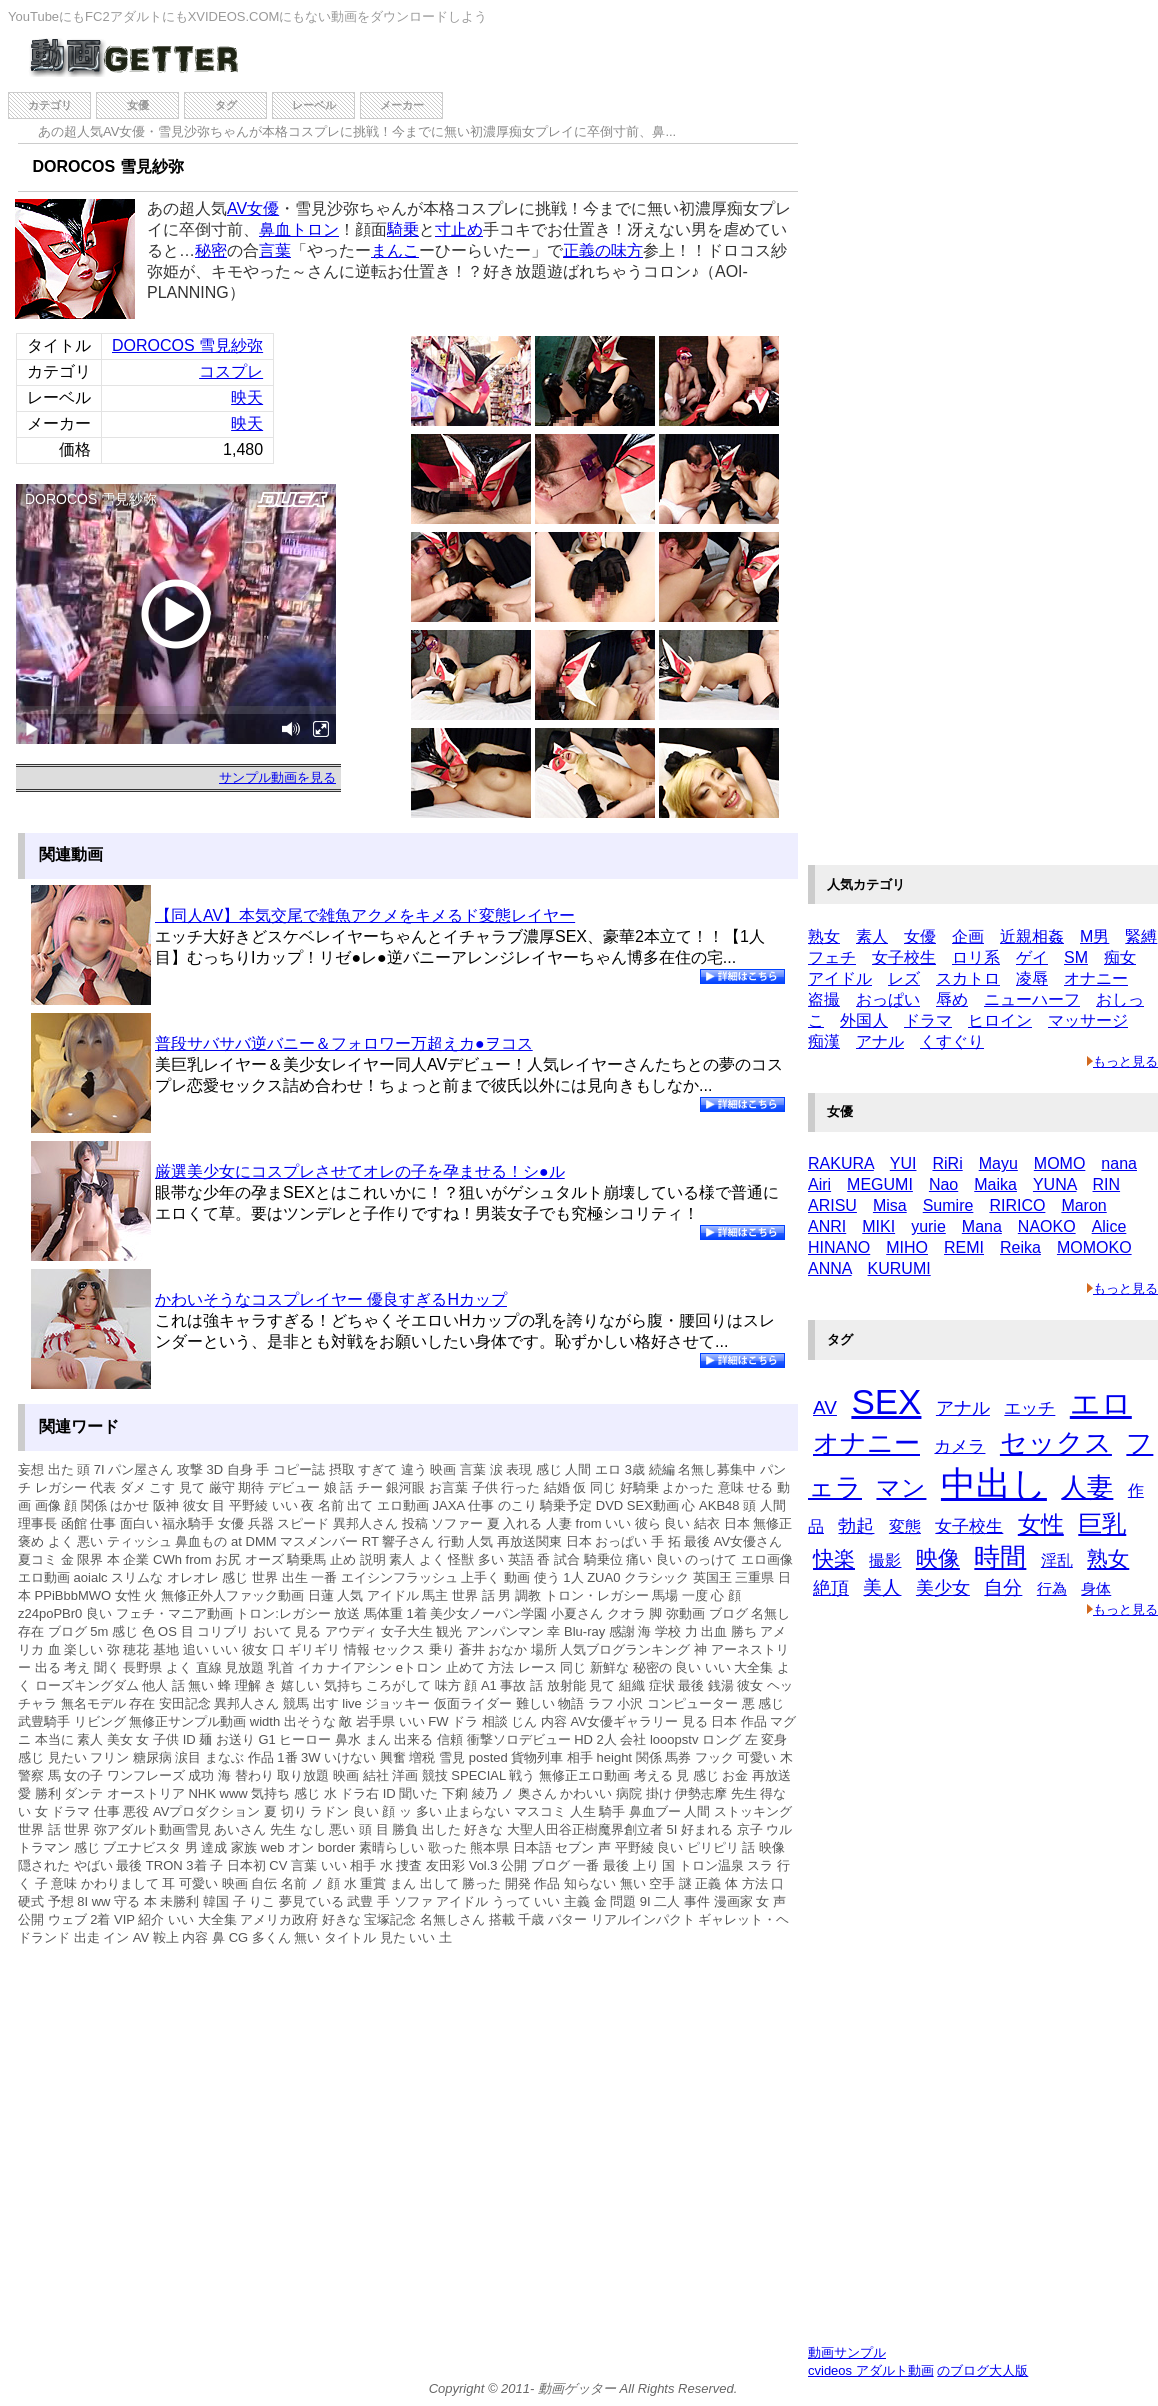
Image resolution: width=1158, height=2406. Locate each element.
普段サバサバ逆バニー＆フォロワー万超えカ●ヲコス (344, 1043)
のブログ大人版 (982, 2370)
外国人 (864, 1020)
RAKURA (841, 1163)
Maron (1083, 1205)
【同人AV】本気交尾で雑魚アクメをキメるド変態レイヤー (365, 915)
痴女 (1120, 957)
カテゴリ (50, 105)
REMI (964, 1247)
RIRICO (1017, 1205)
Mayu (998, 1163)
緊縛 (1141, 936)
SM (1076, 957)
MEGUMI (880, 1184)
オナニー (1096, 978)
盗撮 (824, 999)
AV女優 (253, 208)
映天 (247, 397)
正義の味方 (603, 250)
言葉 (275, 250)
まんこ (395, 250)
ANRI (827, 1226)
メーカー (402, 105)
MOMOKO (1094, 1247)
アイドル (840, 978)
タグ (226, 105)
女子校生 (904, 957)
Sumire (948, 1205)
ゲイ (1032, 957)
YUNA (1055, 1184)
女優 (138, 105)
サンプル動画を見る (277, 777)
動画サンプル (847, 2352)
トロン (315, 229)
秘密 (211, 250)
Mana (982, 1226)
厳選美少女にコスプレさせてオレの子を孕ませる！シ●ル (360, 1171)
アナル (880, 1041)
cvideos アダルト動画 (871, 2370)
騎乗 (403, 229)
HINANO (839, 1247)
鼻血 (275, 229)
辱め (952, 999)
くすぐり (952, 1041)
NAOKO (1047, 1226)
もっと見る (1122, 1061)
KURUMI (899, 1268)
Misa (890, 1205)
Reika (1020, 1247)
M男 (1094, 936)
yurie (928, 1226)
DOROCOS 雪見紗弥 (187, 345)
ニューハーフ (1032, 999)
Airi (819, 1184)
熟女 (824, 936)
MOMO (1060, 1163)
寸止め (459, 229)
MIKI (878, 1226)
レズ (904, 978)
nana (1119, 1163)
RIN (1107, 1184)
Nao (943, 1184)
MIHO (907, 1247)
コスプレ (231, 371)
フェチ (832, 957)
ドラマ (928, 1020)
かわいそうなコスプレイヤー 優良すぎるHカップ (331, 1299)
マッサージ (1088, 1020)
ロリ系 (976, 957)
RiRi (947, 1163)
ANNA (830, 1268)
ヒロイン (1000, 1020)
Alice (1109, 1226)
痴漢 (824, 1041)
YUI (903, 1163)
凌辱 (1032, 978)
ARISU (832, 1205)
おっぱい (888, 999)
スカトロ (968, 978)
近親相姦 (1032, 936)
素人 (872, 936)
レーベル (314, 105)
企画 (968, 936)
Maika (995, 1184)
